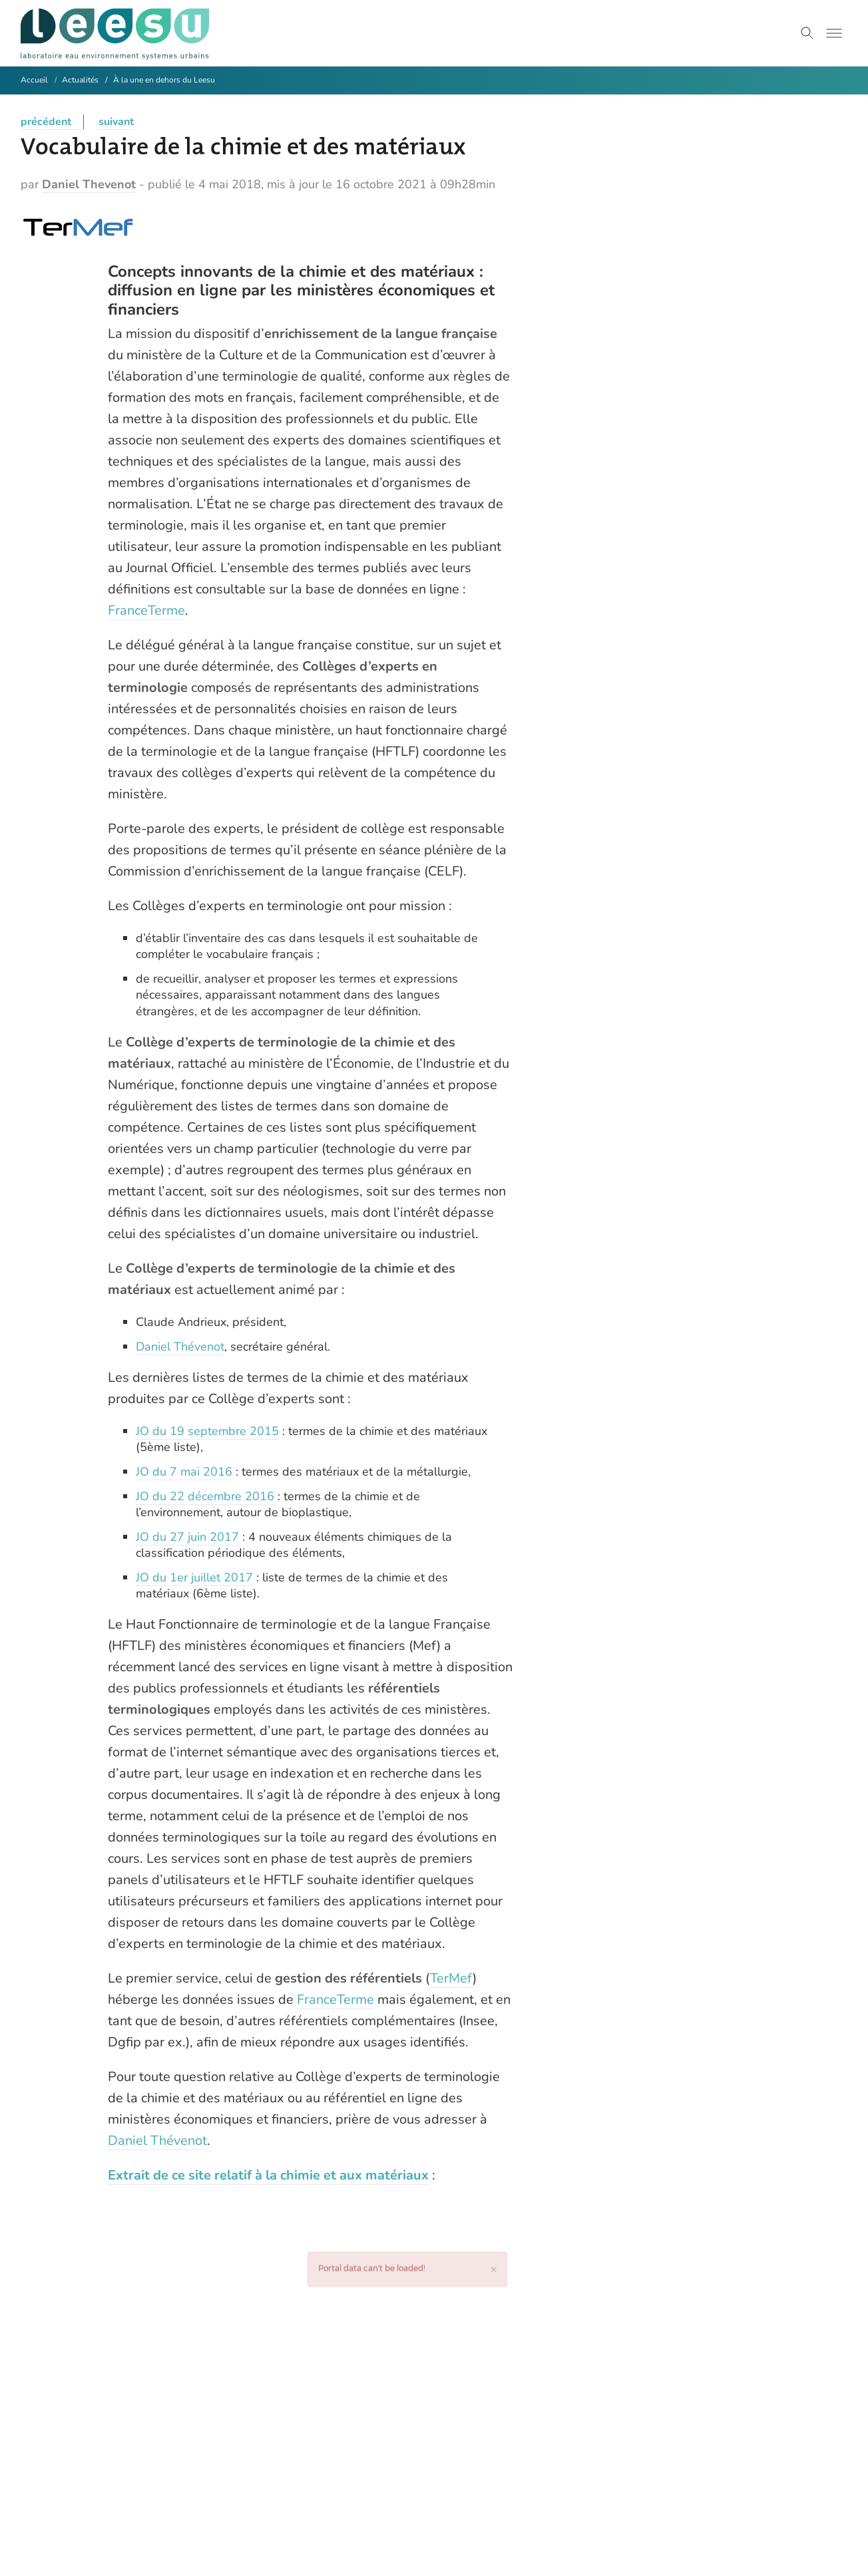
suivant (116, 121)
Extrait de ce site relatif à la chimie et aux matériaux (268, 2175)
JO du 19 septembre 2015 (207, 1431)
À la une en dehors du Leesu (164, 80)
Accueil (34, 80)
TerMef (451, 1978)
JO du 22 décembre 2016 (205, 1496)
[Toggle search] (807, 33)
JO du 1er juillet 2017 (194, 1577)
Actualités (80, 80)
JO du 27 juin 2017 (187, 1537)
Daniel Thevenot (89, 184)
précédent (46, 121)
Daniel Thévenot (180, 1347)
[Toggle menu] (834, 33)
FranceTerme (146, 610)
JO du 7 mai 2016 (184, 1472)
